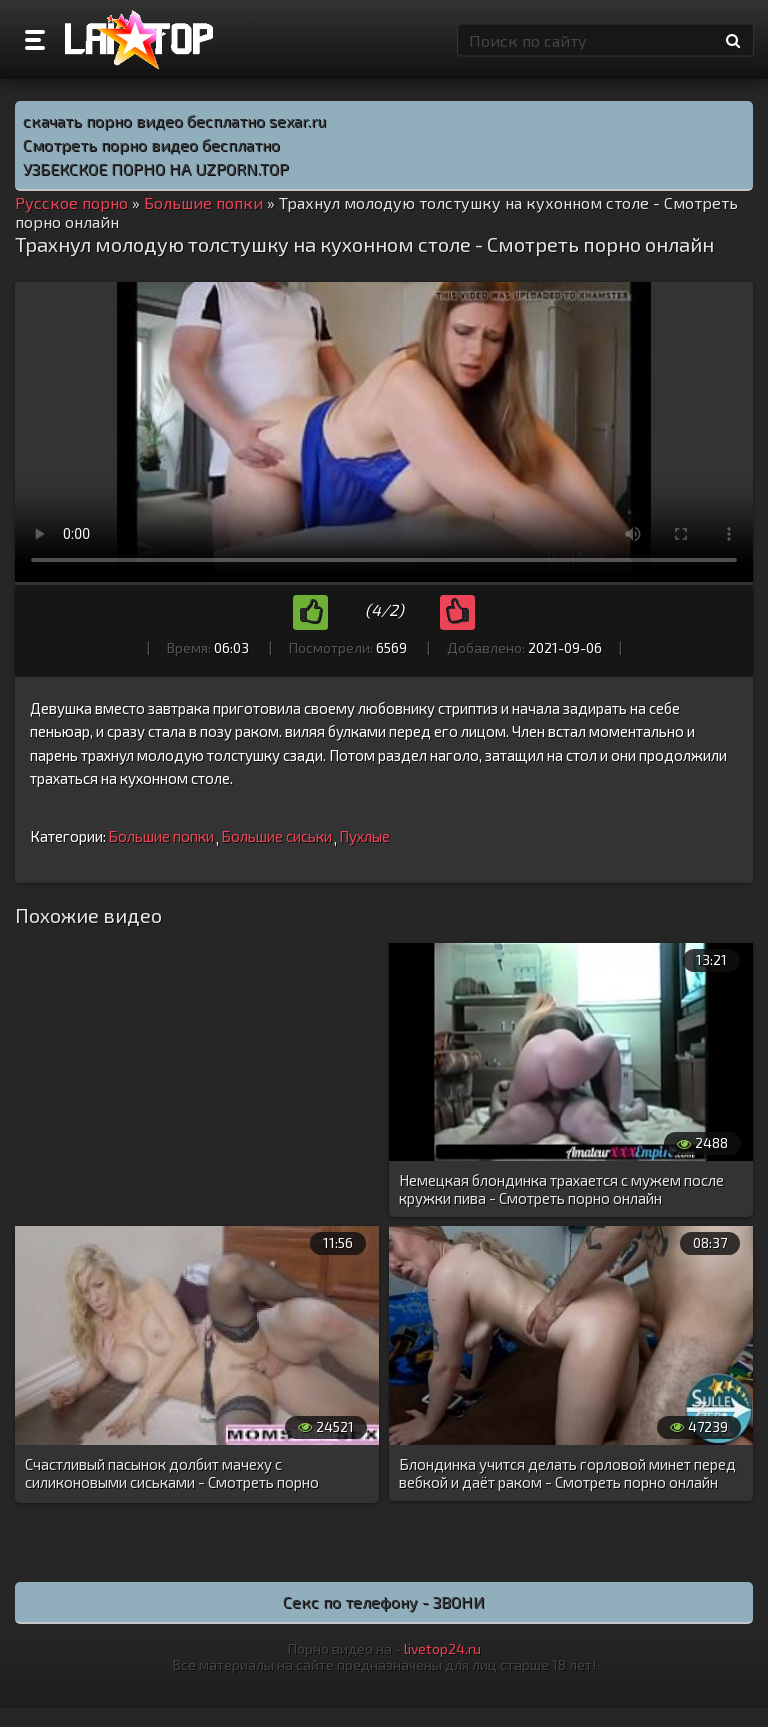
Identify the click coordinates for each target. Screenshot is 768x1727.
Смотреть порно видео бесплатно (151, 144)
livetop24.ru (442, 1648)
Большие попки (161, 836)
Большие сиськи (276, 836)
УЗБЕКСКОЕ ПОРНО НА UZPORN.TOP (156, 168)
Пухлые (364, 836)
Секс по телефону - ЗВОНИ (384, 1601)
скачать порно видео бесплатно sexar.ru (174, 120)
